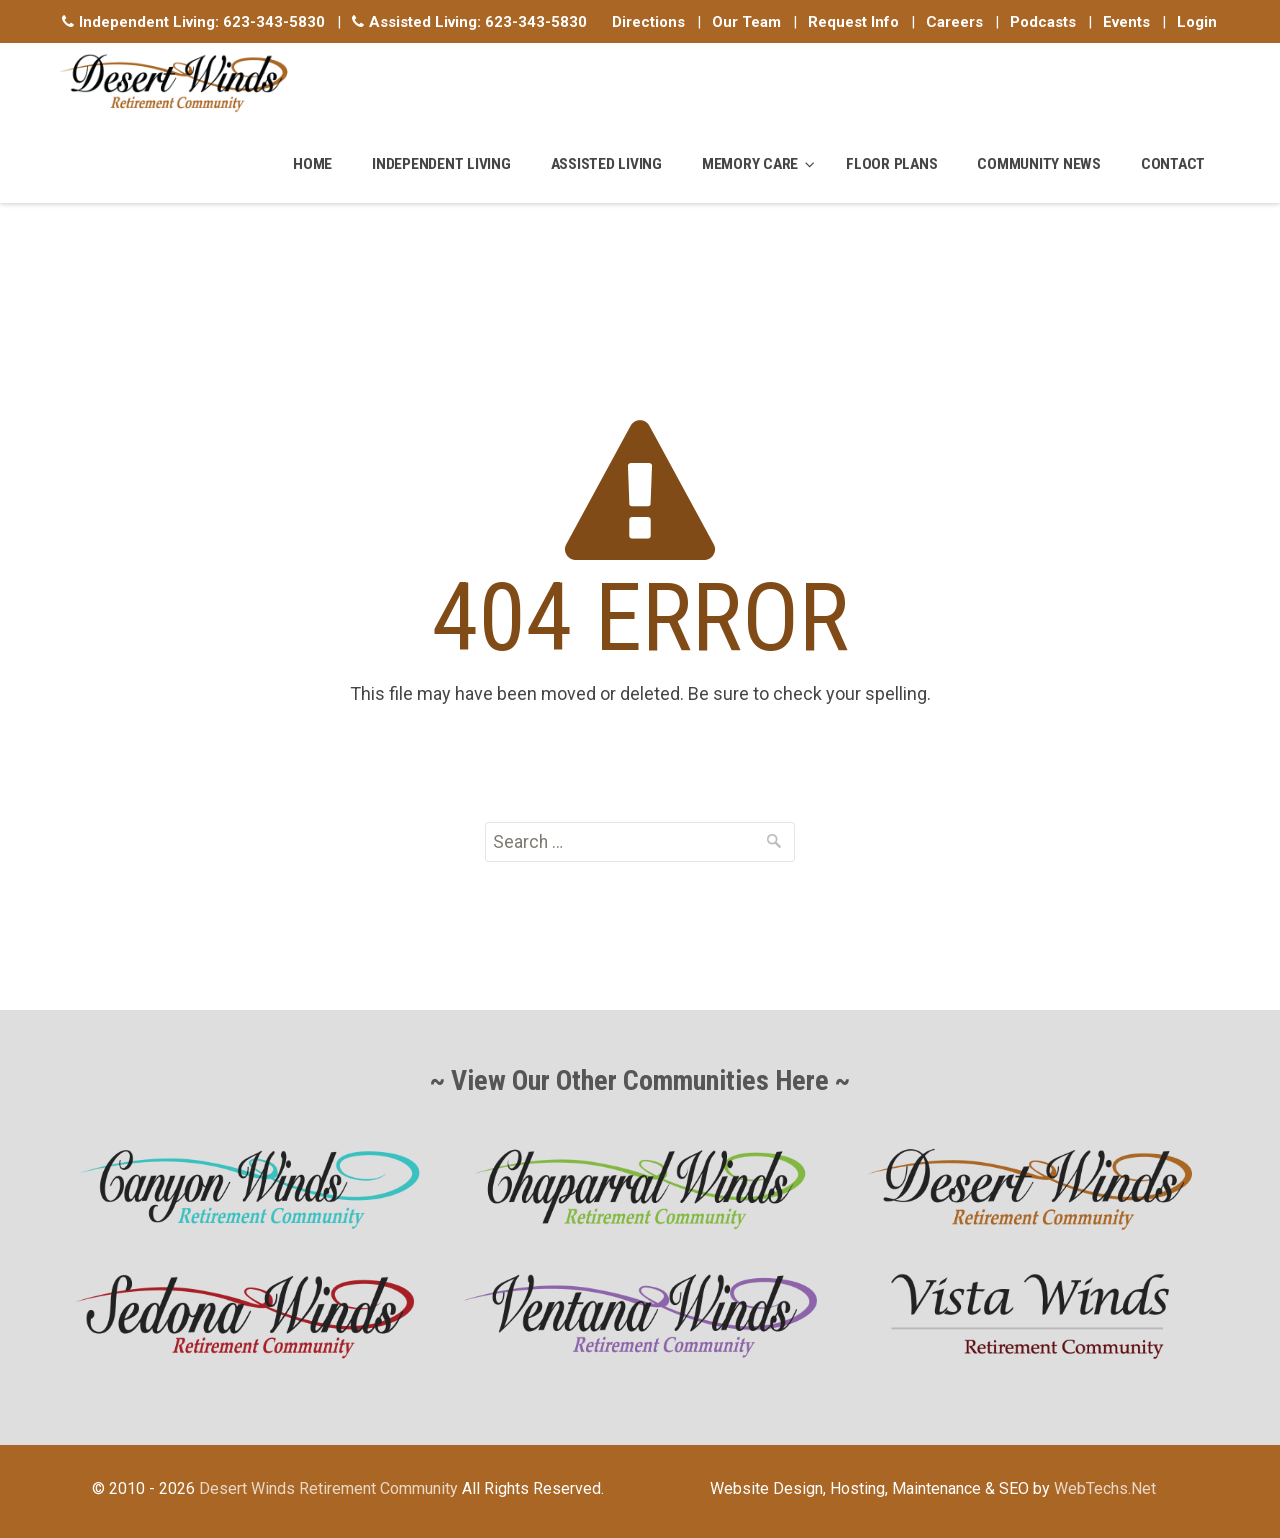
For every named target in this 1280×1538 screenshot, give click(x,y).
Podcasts (1043, 22)
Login (1197, 22)
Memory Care (750, 164)
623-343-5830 (274, 22)
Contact (1173, 164)
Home (312, 164)
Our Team (746, 22)
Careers (954, 22)
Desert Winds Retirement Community (328, 1488)
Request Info (853, 22)
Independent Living (441, 164)
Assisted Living (606, 164)
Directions (648, 22)
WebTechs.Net (1105, 1488)
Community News (1039, 164)
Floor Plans (891, 164)
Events (1126, 22)
